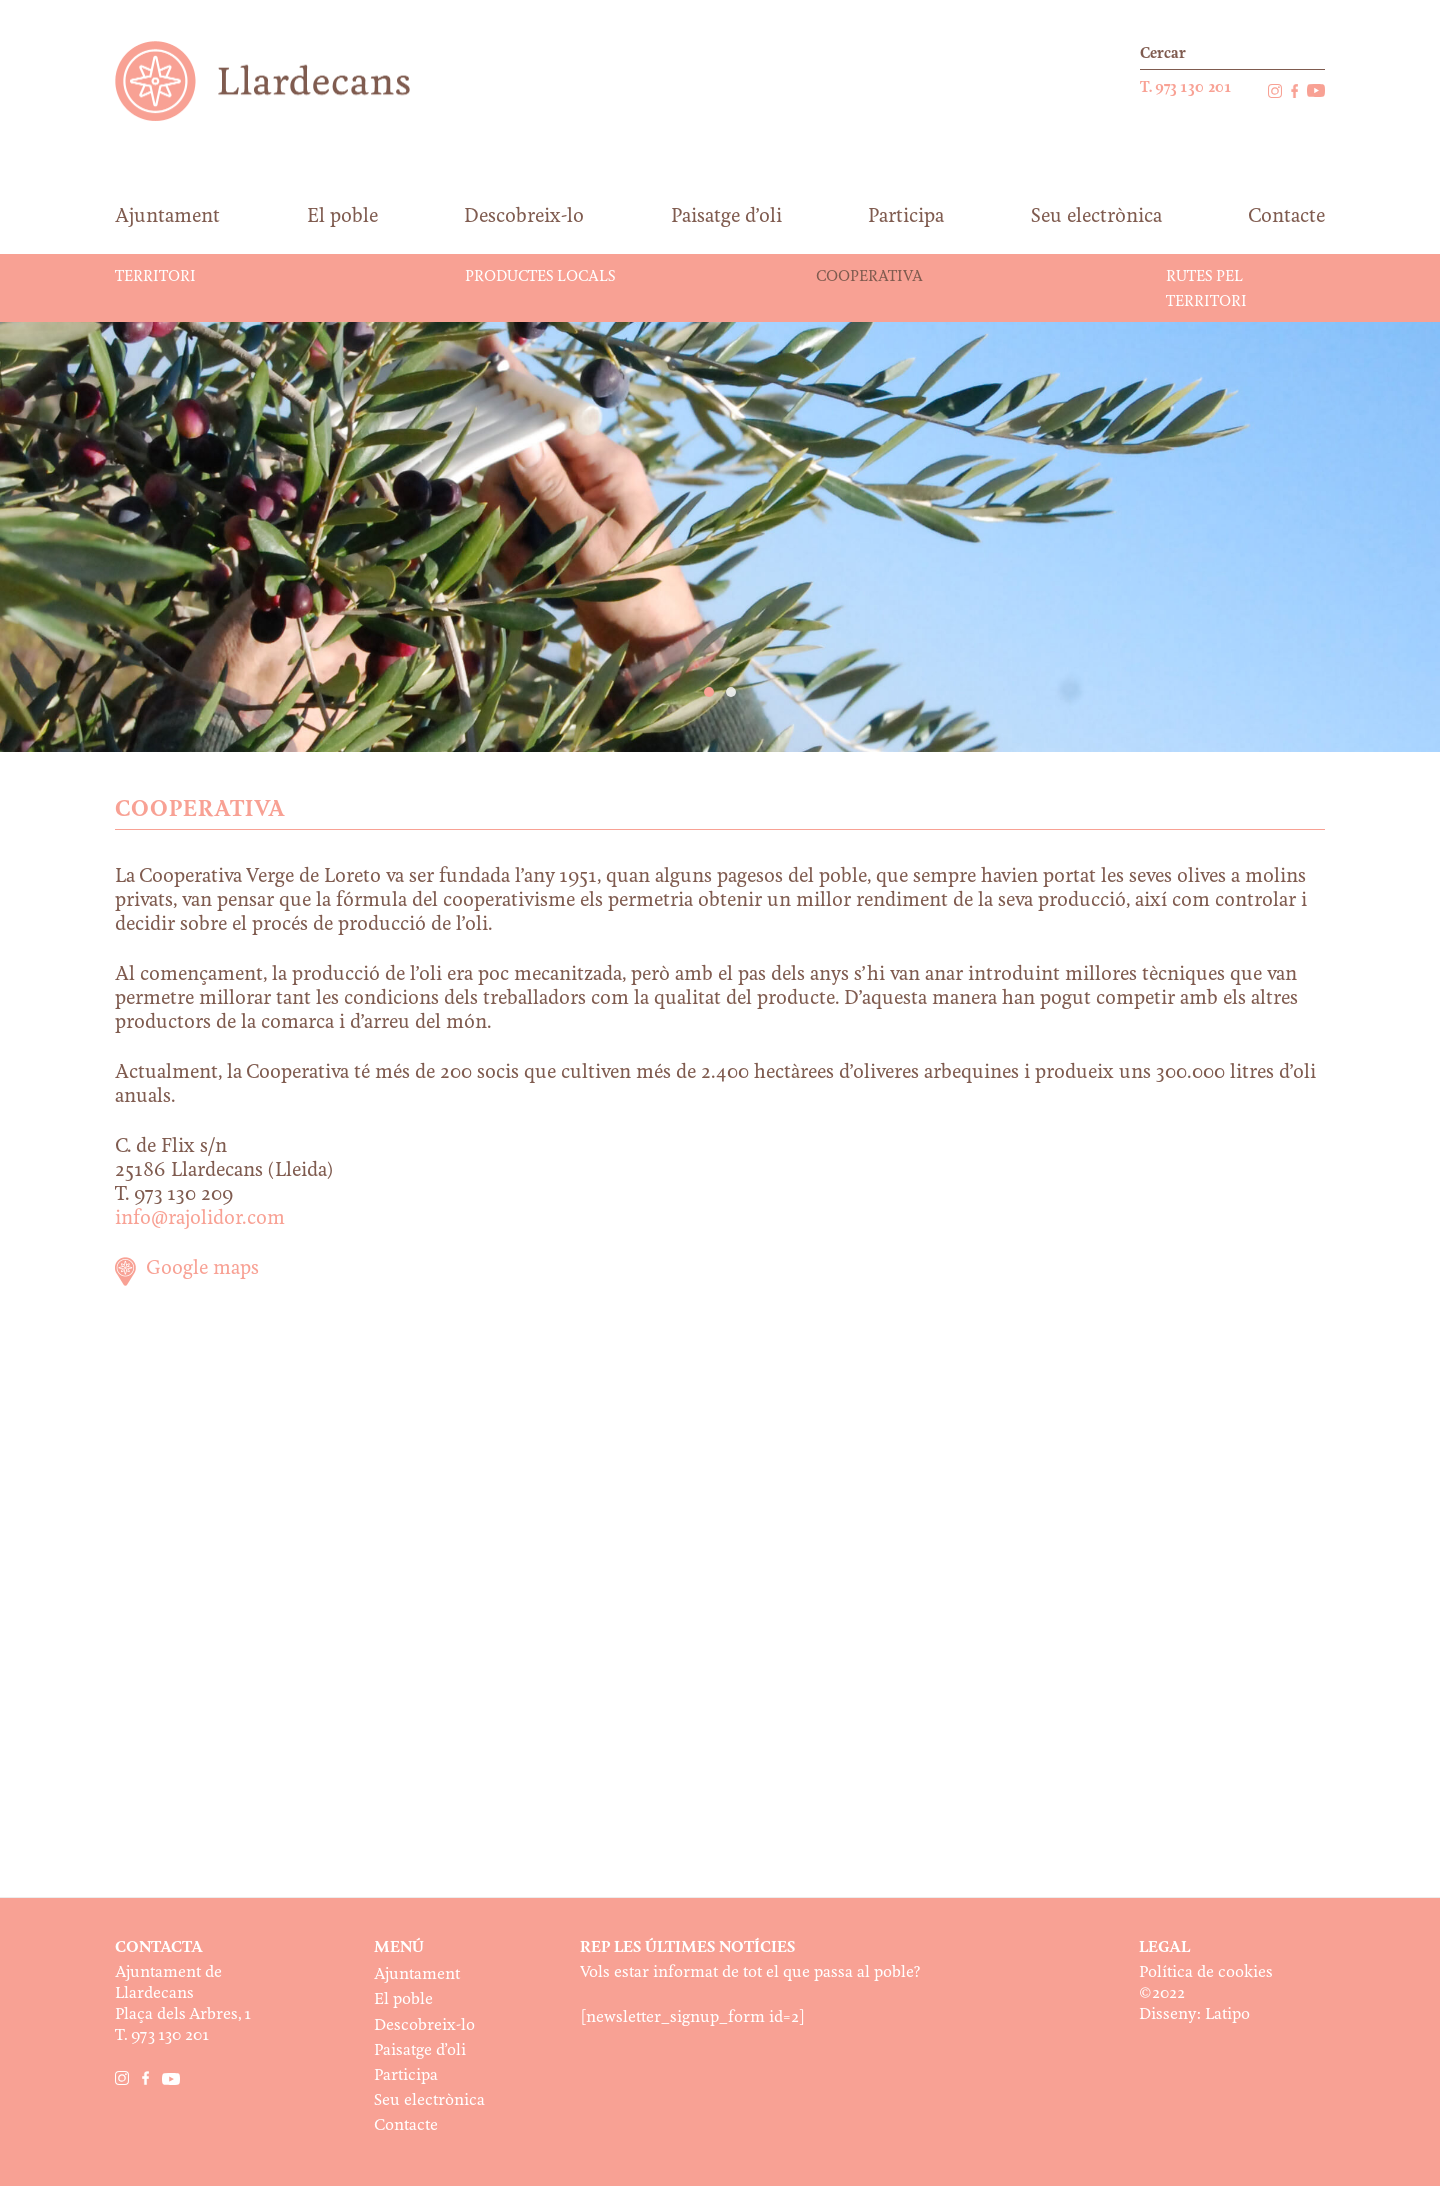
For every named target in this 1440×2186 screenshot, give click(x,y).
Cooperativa (869, 277)
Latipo (1227, 2014)
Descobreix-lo (424, 2025)
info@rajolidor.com (200, 1219)
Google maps (202, 1269)
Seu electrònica (429, 2100)
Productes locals (540, 277)
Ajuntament (417, 1974)
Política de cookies (1206, 1972)
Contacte (406, 2125)
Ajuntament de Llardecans (281, 80)
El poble (403, 1999)
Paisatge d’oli (420, 2050)
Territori (155, 277)
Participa (406, 2075)
